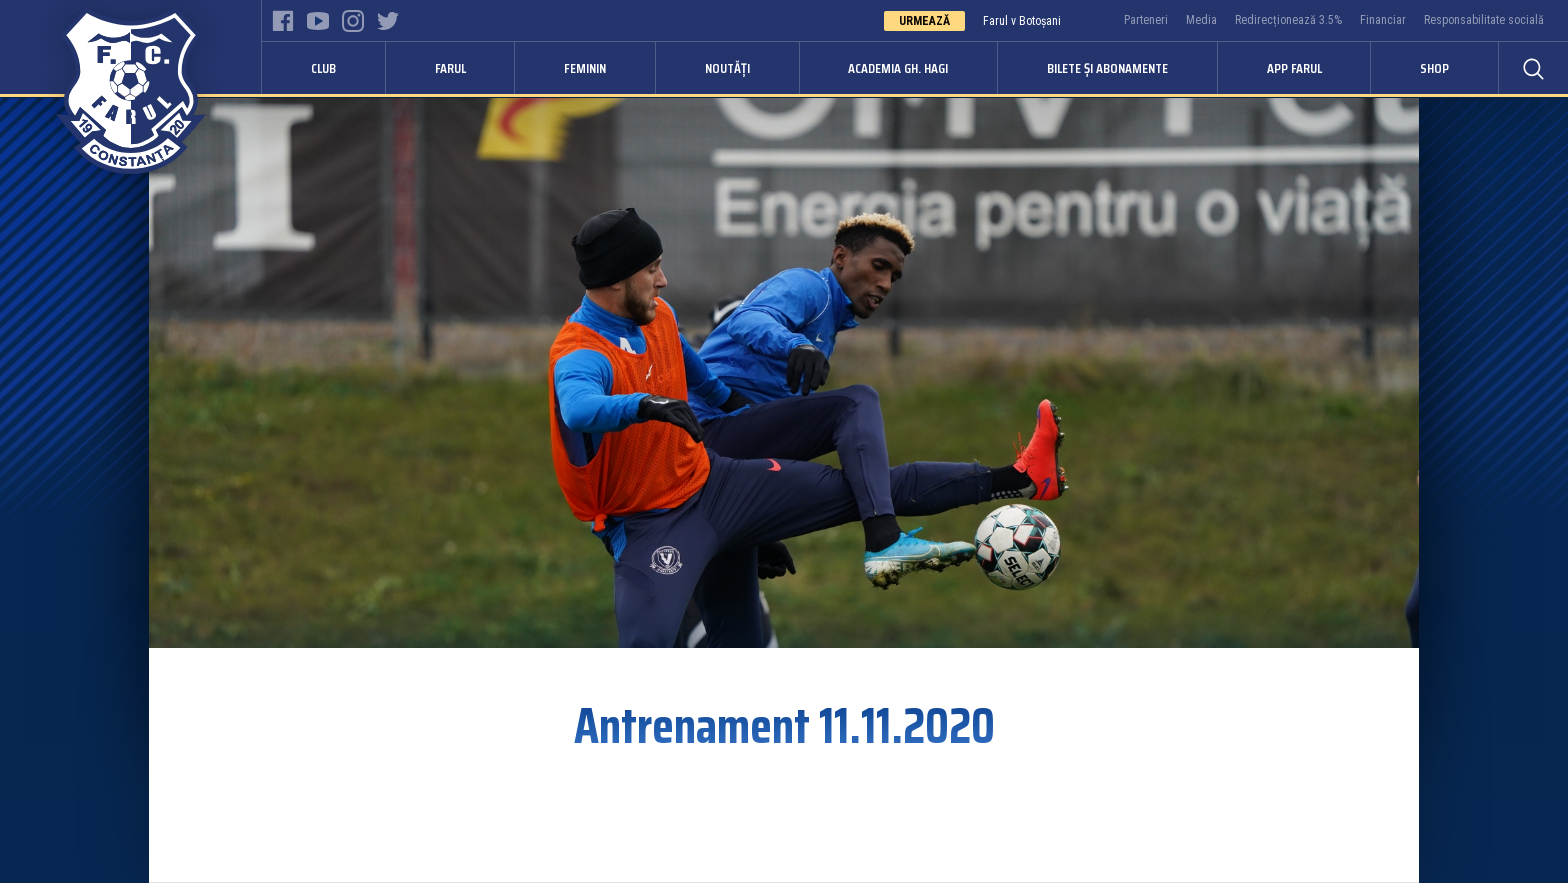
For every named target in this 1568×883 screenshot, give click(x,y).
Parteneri (1146, 20)
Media (1201, 20)
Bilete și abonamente (1107, 68)
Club (323, 68)
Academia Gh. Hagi (898, 68)
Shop (1434, 68)
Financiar (1383, 20)
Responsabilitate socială (1484, 20)
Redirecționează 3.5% (1288, 20)
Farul (450, 68)
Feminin (585, 68)
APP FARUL (1294, 68)
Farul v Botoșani (1022, 21)
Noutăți (727, 68)
